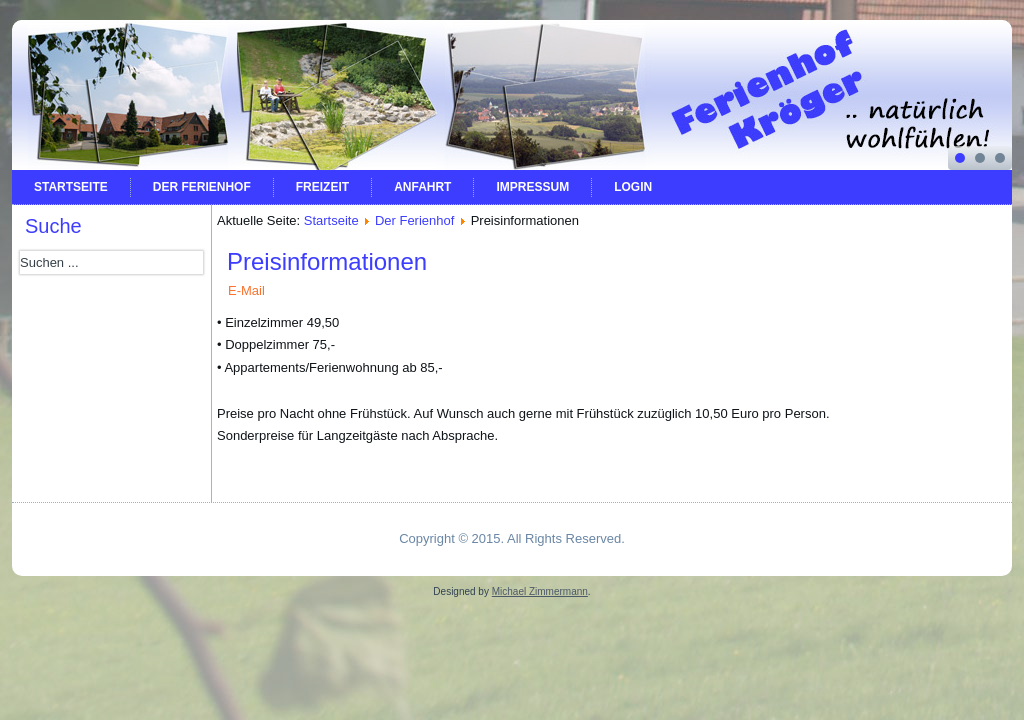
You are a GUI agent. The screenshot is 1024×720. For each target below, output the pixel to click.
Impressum (532, 187)
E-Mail (246, 290)
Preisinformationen (327, 261)
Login (633, 187)
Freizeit (322, 187)
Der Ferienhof (202, 187)
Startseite (71, 187)
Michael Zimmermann (540, 591)
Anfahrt (422, 187)
